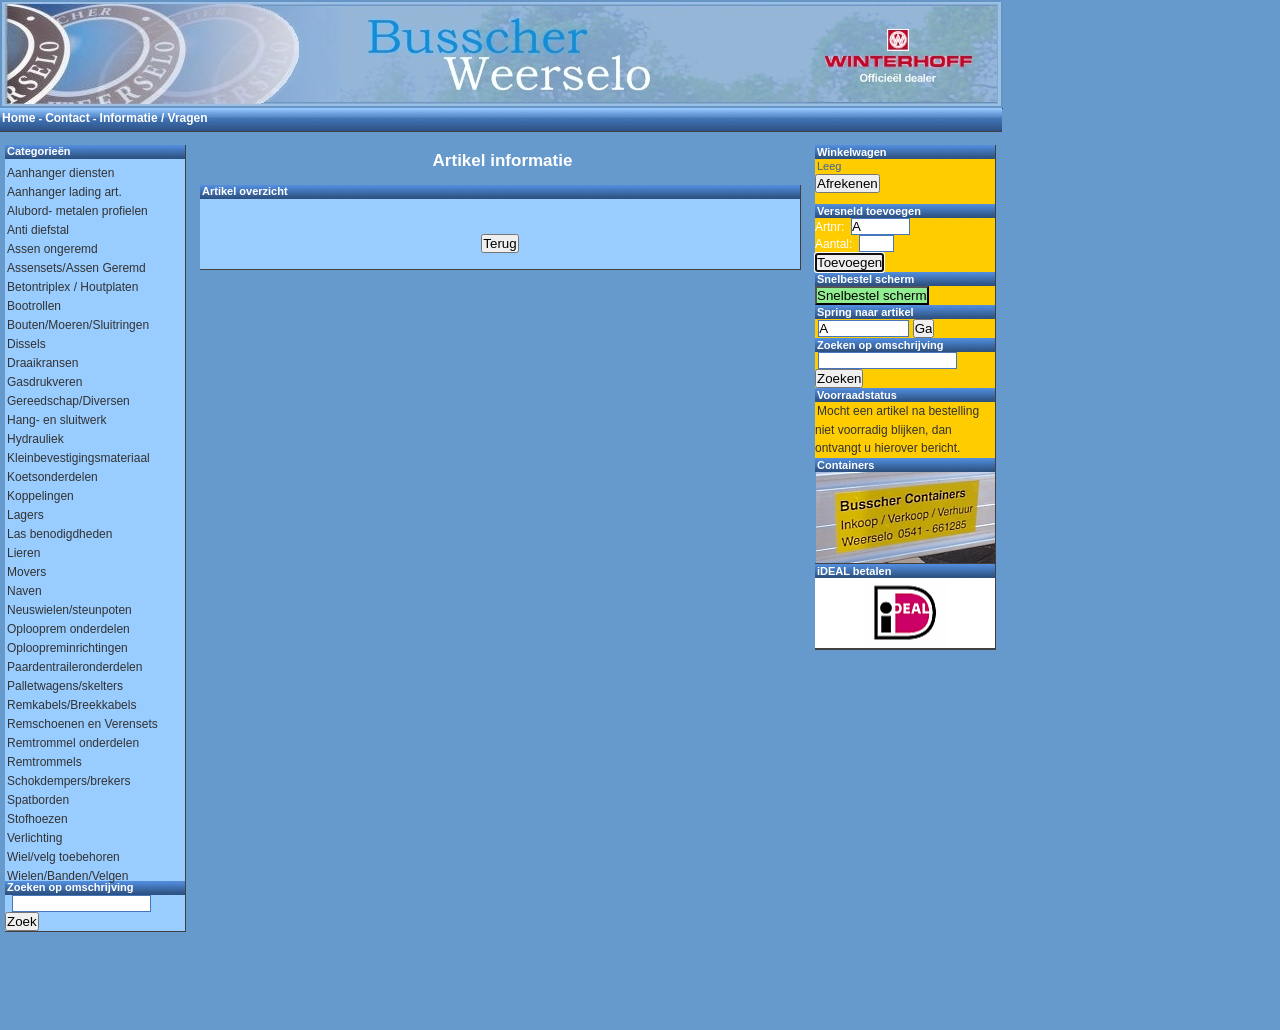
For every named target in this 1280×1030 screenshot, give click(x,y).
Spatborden (38, 800)
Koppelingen (40, 496)
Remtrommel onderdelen (73, 743)
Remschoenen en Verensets (82, 724)
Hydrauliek (35, 439)
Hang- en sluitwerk (56, 420)
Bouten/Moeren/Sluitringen (78, 325)
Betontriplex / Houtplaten (72, 287)
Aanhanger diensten (60, 173)
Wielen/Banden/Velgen (67, 876)
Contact (67, 118)
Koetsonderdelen (52, 477)
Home (18, 118)
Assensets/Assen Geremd (76, 268)
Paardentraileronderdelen (74, 667)
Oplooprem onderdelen (68, 629)
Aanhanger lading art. (64, 192)
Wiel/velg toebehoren (63, 857)
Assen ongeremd (52, 249)
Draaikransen (42, 363)
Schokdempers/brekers (68, 781)
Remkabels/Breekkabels (71, 705)
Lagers (25, 515)
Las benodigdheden (59, 534)
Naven (24, 591)
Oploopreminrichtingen (67, 648)
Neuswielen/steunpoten (69, 610)
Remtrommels (44, 762)
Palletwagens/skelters (65, 686)
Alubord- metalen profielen (77, 211)
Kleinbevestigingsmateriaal (78, 458)
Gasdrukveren (44, 382)
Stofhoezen (37, 819)
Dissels (26, 344)
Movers (26, 572)
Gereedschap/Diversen (68, 401)
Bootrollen (34, 306)
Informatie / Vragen (154, 118)
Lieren (23, 553)
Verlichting (34, 838)
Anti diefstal (38, 230)
